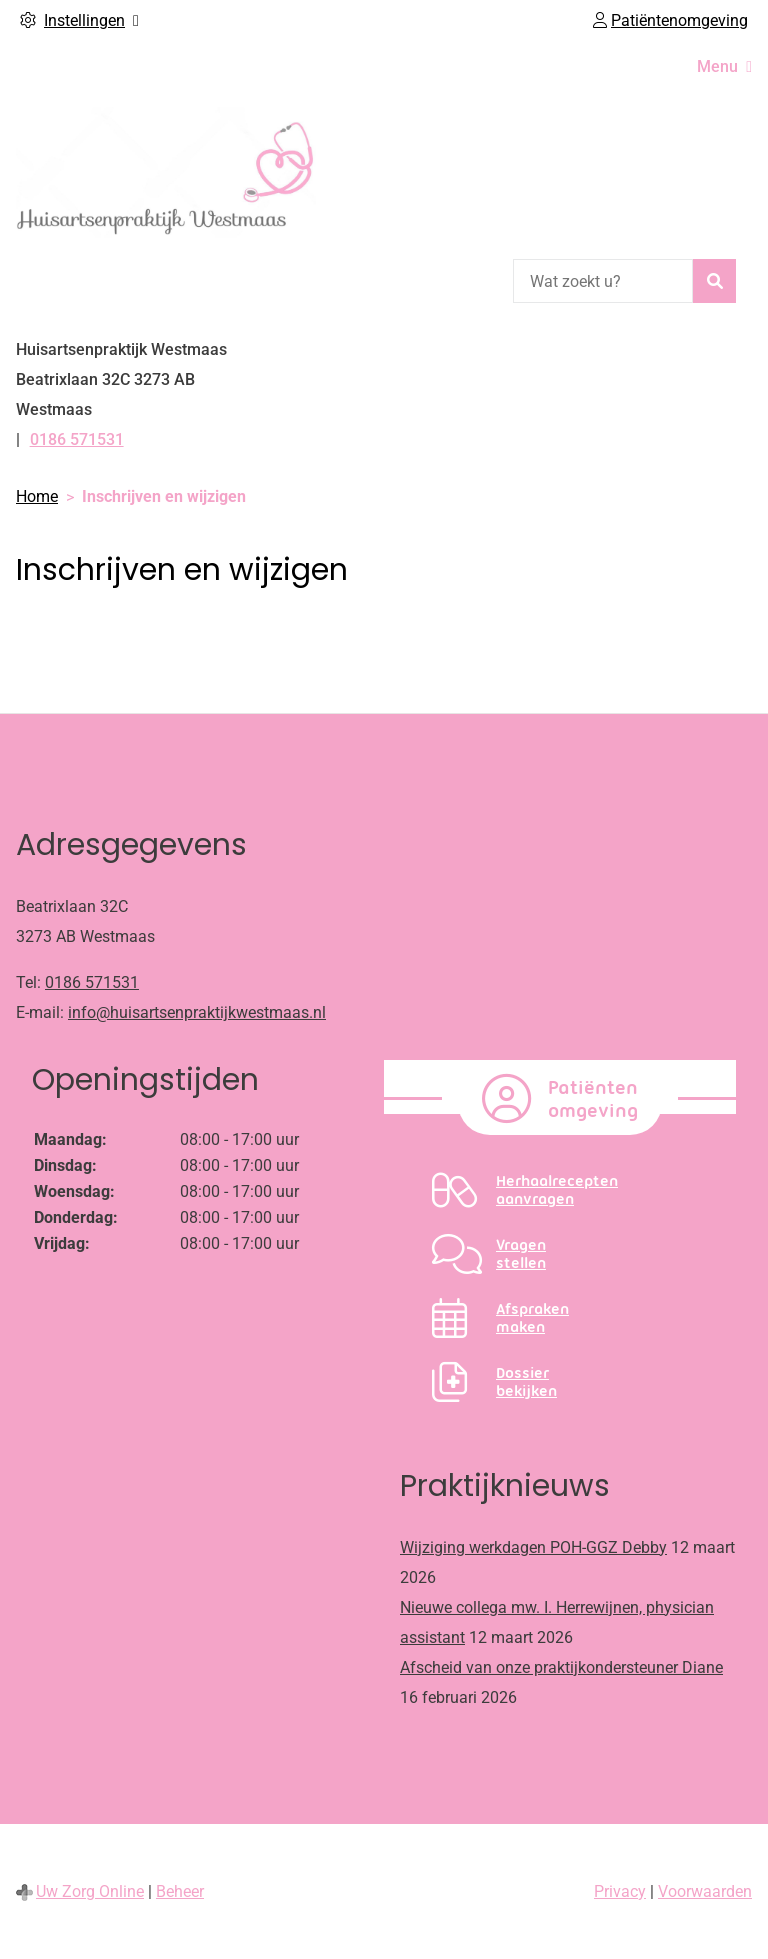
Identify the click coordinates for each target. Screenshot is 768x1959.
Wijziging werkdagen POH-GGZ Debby (533, 1547)
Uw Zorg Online (90, 1891)
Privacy (620, 1891)
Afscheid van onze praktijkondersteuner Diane (561, 1667)
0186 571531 (92, 982)
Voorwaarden (705, 1891)
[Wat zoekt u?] (603, 281)
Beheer (180, 1891)
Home (37, 496)
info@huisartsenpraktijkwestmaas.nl (197, 1012)
